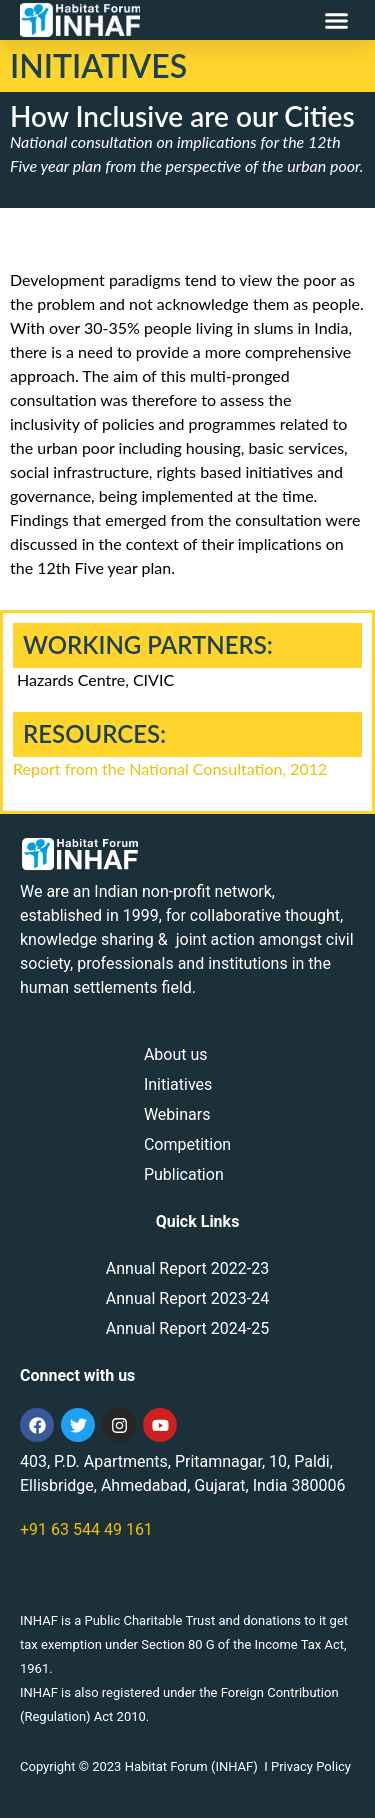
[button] (337, 20)
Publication (184, 1174)
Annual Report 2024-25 (187, 1328)
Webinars (177, 1114)
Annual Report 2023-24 (187, 1298)
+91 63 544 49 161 (86, 1529)
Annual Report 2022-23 (187, 1268)
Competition (187, 1144)
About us (176, 1054)
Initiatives (178, 1084)
